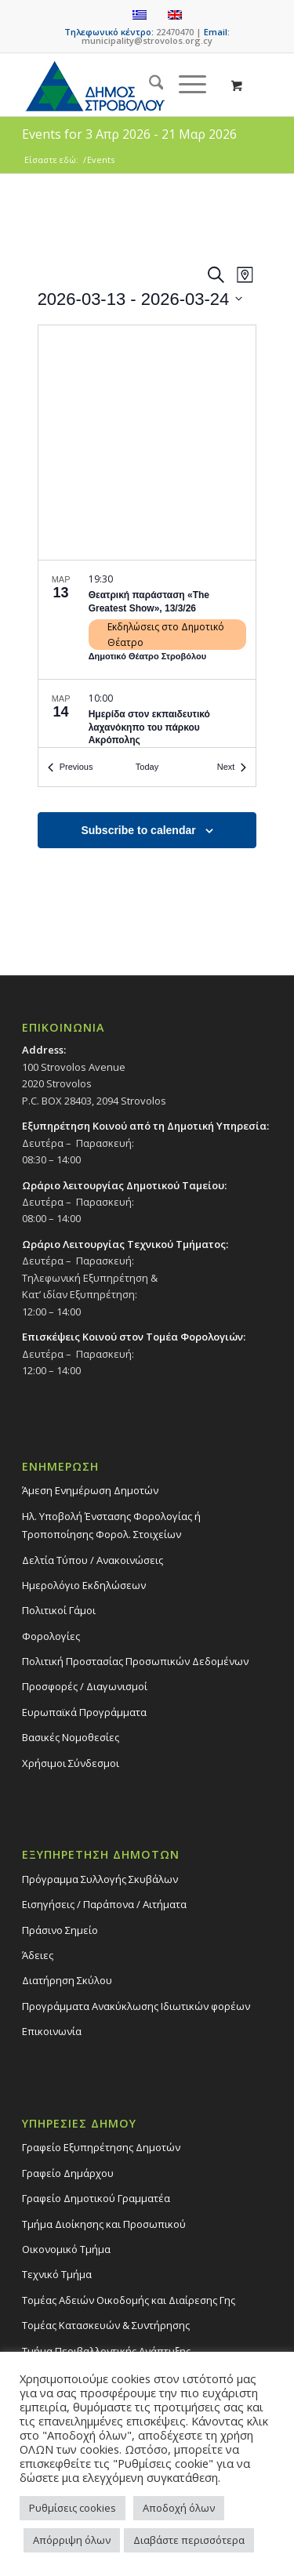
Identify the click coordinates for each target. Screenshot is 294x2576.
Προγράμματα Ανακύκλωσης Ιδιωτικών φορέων (136, 2006)
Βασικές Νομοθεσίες (70, 1737)
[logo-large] (122, 84)
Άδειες (37, 1955)
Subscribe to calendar (138, 830)
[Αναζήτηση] (148, 84)
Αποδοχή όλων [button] (179, 2508)
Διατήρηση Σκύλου (67, 1980)
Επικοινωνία (52, 2031)
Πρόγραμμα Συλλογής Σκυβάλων (100, 1879)
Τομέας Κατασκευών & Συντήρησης (106, 2325)
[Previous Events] (70, 767)
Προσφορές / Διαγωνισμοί (84, 1686)
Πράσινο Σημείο (60, 1930)
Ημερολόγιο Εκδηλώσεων (84, 1585)
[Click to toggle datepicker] (140, 299)
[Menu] (184, 84)
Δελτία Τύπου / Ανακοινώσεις (92, 1560)
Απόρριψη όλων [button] (72, 2540)
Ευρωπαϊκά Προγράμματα (84, 1712)
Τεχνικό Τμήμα (57, 2274)
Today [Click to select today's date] (147, 766)
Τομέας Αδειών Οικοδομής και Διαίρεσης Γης (128, 2300)
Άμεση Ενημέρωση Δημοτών (90, 1490)
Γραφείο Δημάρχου (68, 2173)
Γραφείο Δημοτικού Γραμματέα (96, 2198)
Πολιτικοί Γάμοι (59, 1610)
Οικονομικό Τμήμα (66, 2249)
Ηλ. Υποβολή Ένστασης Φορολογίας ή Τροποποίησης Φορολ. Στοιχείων (111, 1525)
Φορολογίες (51, 1636)
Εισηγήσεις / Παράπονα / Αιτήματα (104, 1904)
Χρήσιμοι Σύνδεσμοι (70, 1763)
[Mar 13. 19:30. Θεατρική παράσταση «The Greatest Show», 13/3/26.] (147, 620)
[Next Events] (232, 767)
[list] (147, 654)
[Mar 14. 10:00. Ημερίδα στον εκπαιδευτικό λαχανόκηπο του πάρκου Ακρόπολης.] (147, 737)
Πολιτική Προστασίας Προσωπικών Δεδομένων (135, 1661)
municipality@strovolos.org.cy (147, 40)
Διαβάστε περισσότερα (189, 2540)
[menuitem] (148, 84)
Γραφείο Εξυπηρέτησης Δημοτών (101, 2147)
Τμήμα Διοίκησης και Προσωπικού (104, 2224)
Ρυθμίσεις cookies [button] (72, 2508)
